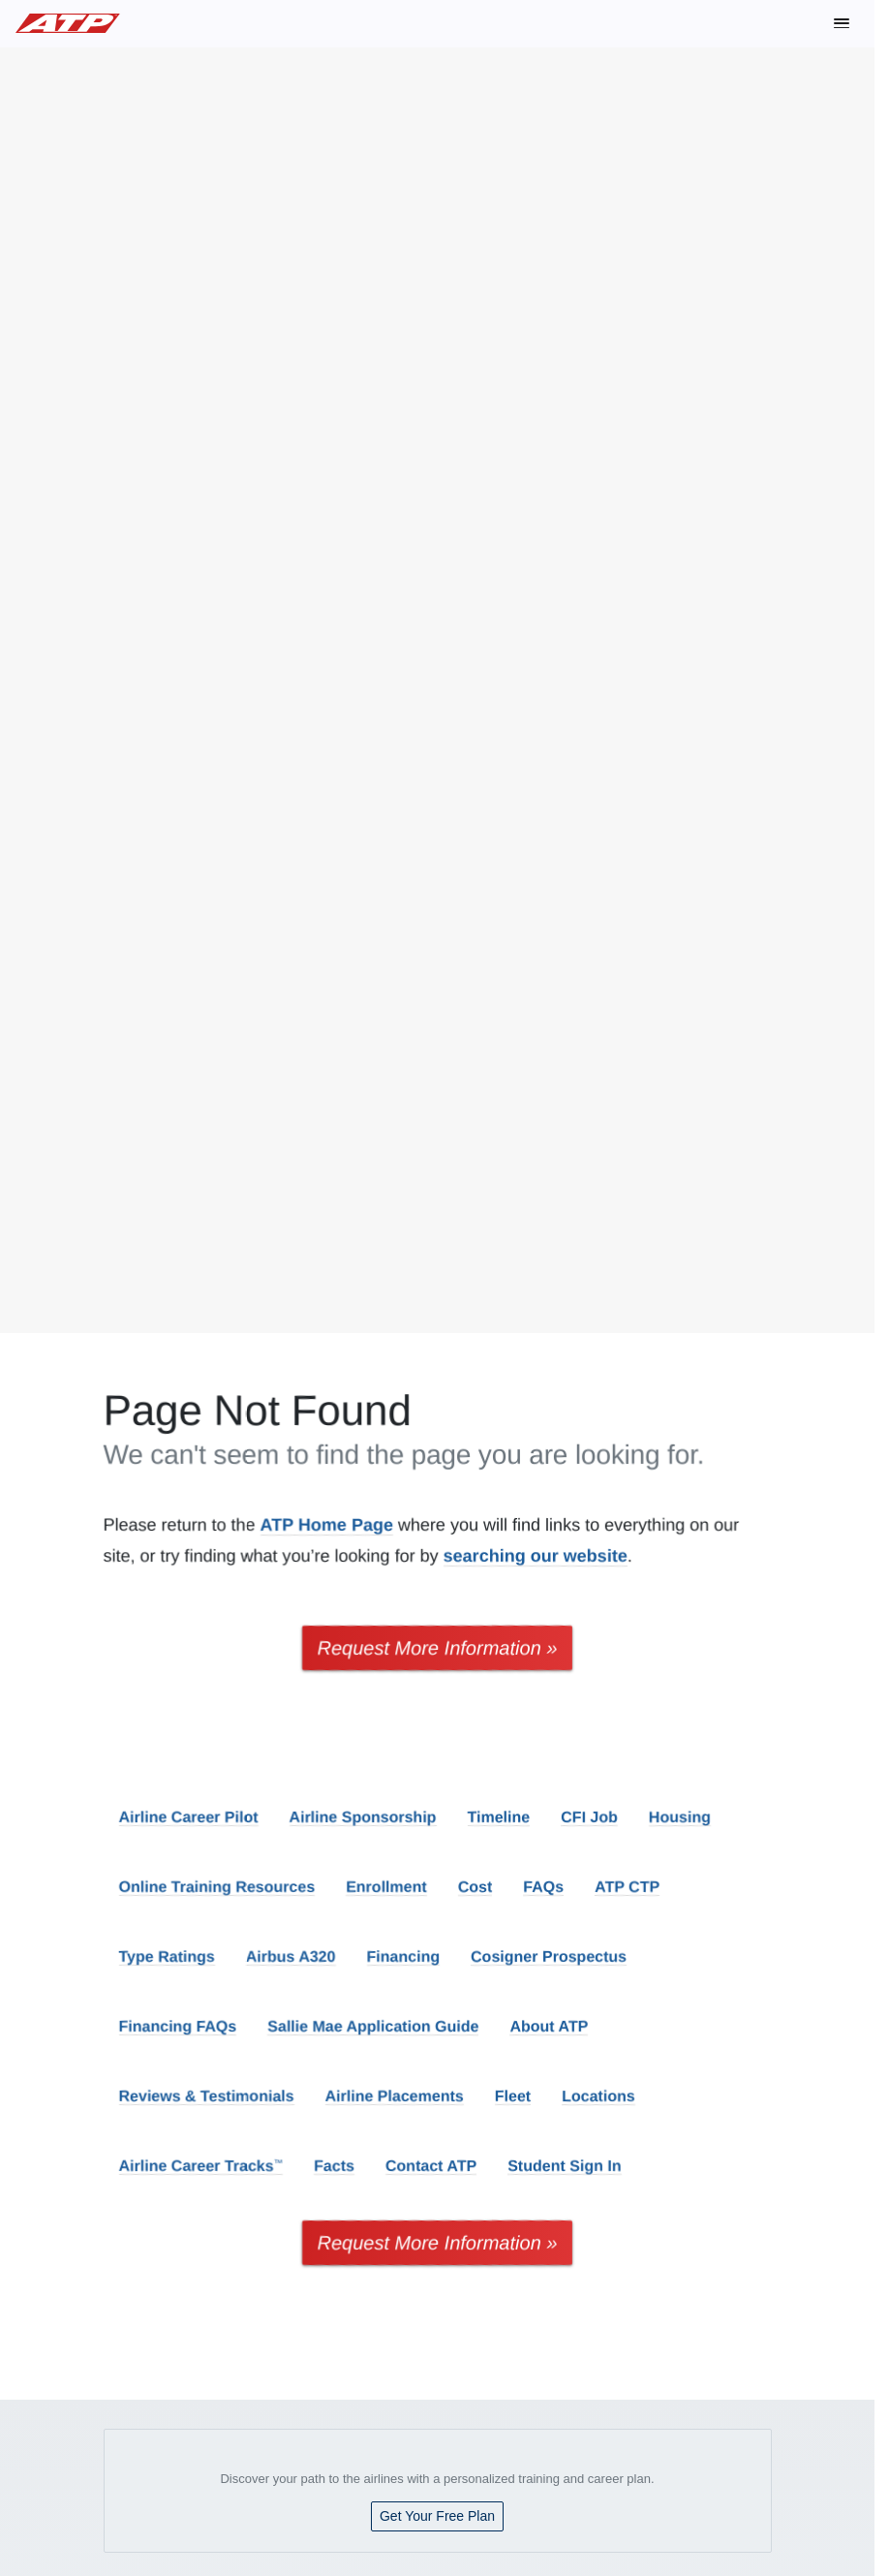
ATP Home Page (327, 1525)
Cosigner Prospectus (549, 1956)
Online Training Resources (217, 1886)
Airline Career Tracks (201, 2165)
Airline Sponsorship (363, 1817)
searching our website (536, 1556)
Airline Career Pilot (189, 1817)
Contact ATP (430, 2165)
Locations (598, 2096)
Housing (680, 1817)
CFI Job (589, 1817)
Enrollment (386, 1886)
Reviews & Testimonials (206, 2096)
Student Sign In (564, 2165)
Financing (404, 1956)
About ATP (548, 2026)
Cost (475, 1886)
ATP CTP (627, 1886)
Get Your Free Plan (437, 2516)
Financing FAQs (178, 2026)
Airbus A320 (291, 1956)
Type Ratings (167, 1956)
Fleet (513, 2096)
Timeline (499, 1817)
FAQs (543, 1886)
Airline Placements (394, 2096)
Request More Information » (438, 1648)
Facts (334, 2165)
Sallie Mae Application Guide (372, 2026)
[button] (841, 23)
